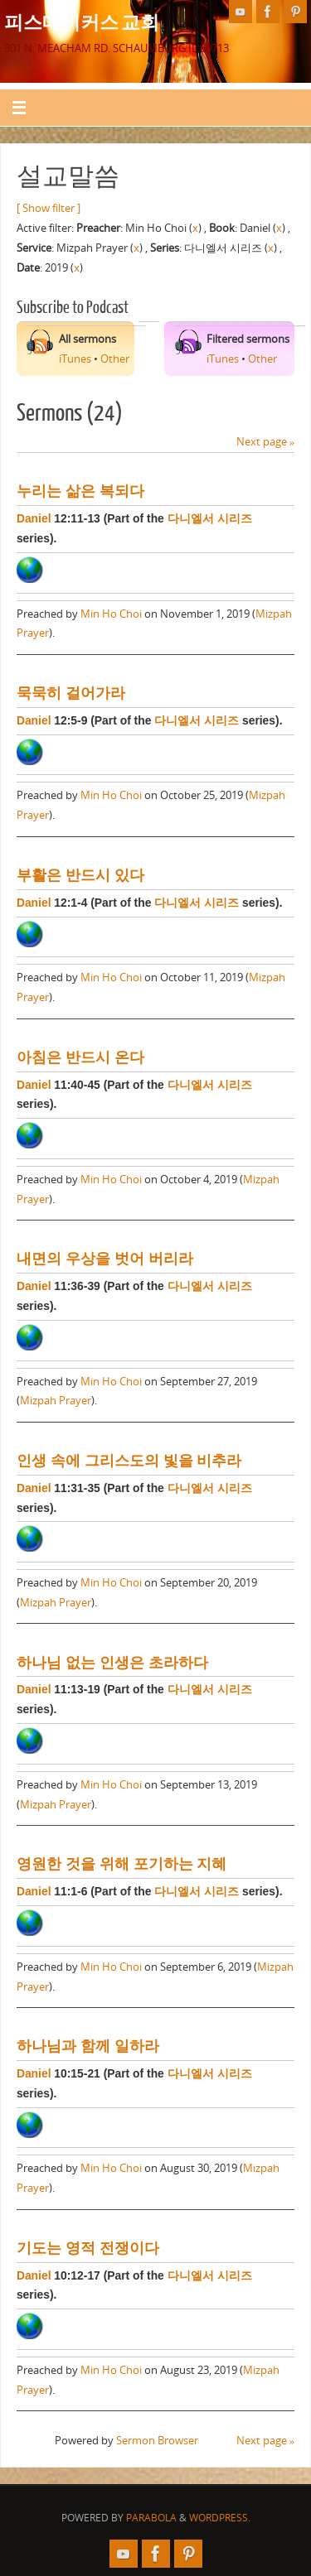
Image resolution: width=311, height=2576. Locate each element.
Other (114, 359)
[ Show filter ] (48, 208)
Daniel (34, 518)
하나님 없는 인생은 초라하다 (112, 1662)
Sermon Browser (157, 2441)
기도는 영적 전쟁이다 (88, 2248)
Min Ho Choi (111, 614)
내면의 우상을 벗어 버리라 (105, 1258)
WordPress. (219, 2518)
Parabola (151, 2518)
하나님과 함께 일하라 (88, 2046)
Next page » (265, 442)
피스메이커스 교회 (81, 21)
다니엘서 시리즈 (210, 518)
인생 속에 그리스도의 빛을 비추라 (129, 1460)
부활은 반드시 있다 (80, 875)
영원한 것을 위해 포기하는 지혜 (122, 1864)
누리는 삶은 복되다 (80, 491)
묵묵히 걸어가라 (71, 693)
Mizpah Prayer (55, 1401)
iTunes (75, 359)
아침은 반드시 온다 (80, 1057)
